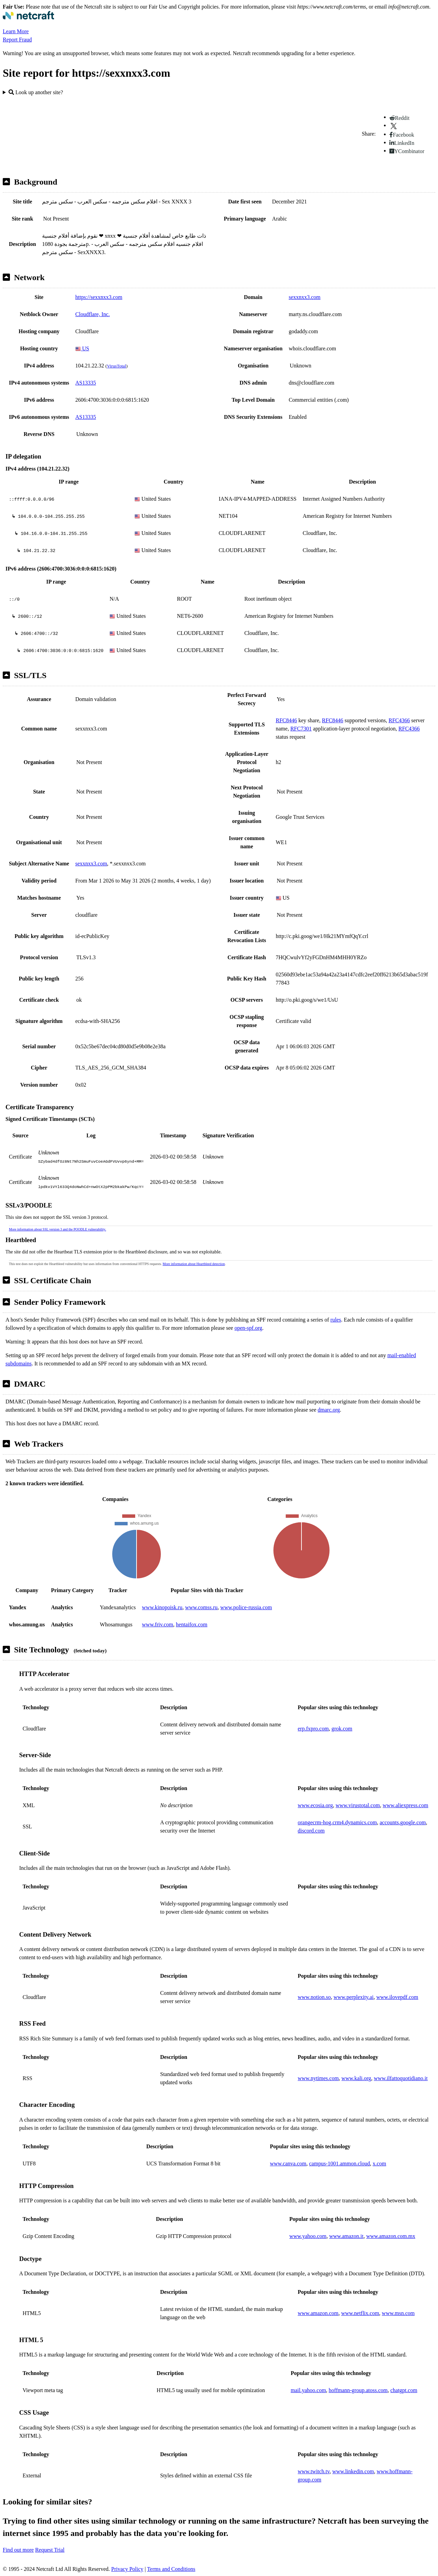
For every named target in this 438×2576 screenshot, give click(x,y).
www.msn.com (398, 2313)
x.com (379, 2163)
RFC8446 (286, 720)
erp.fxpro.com (313, 1728)
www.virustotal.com (358, 1805)
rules (336, 1320)
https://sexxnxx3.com (98, 297)
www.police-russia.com (246, 1607)
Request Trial (50, 2550)
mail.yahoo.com (308, 2390)
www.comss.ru (201, 1607)
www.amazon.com (318, 2313)
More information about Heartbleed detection (194, 1264)
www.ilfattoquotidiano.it (401, 2078)
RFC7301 (300, 728)
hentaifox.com (191, 1624)
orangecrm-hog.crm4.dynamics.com (337, 1822)
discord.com (311, 1831)
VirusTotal (116, 365)
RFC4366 (399, 720)
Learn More (16, 31)
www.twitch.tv (314, 2471)
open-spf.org (248, 1328)
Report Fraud (17, 39)
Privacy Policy (127, 2569)
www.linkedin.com (353, 2471)
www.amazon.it (346, 2236)
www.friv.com (157, 1624)
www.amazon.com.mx (390, 2236)
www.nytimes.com (318, 2078)
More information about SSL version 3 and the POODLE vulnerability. (57, 1229)
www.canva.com (288, 2163)
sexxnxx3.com (305, 297)
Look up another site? (36, 92)
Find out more (18, 2550)
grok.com (342, 1728)
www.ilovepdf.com (397, 1997)
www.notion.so (314, 1997)
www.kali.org (356, 2078)
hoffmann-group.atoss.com (358, 2390)
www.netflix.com (360, 2313)
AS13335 (85, 383)
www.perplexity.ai (354, 1997)
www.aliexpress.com (405, 1805)
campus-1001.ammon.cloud (339, 2163)
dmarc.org (329, 1410)
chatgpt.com (403, 2390)
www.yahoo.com (307, 2236)
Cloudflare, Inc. (92, 314)
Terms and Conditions (171, 2569)
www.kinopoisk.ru (162, 1607)
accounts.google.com (402, 1822)
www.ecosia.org (315, 1805)
